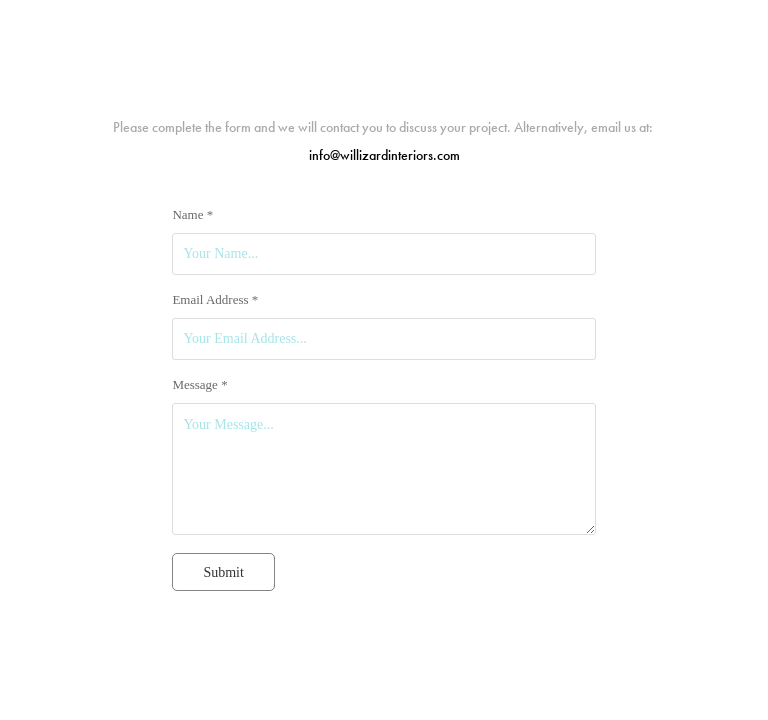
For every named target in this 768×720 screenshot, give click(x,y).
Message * (199, 385)
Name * (192, 215)
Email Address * (215, 300)
